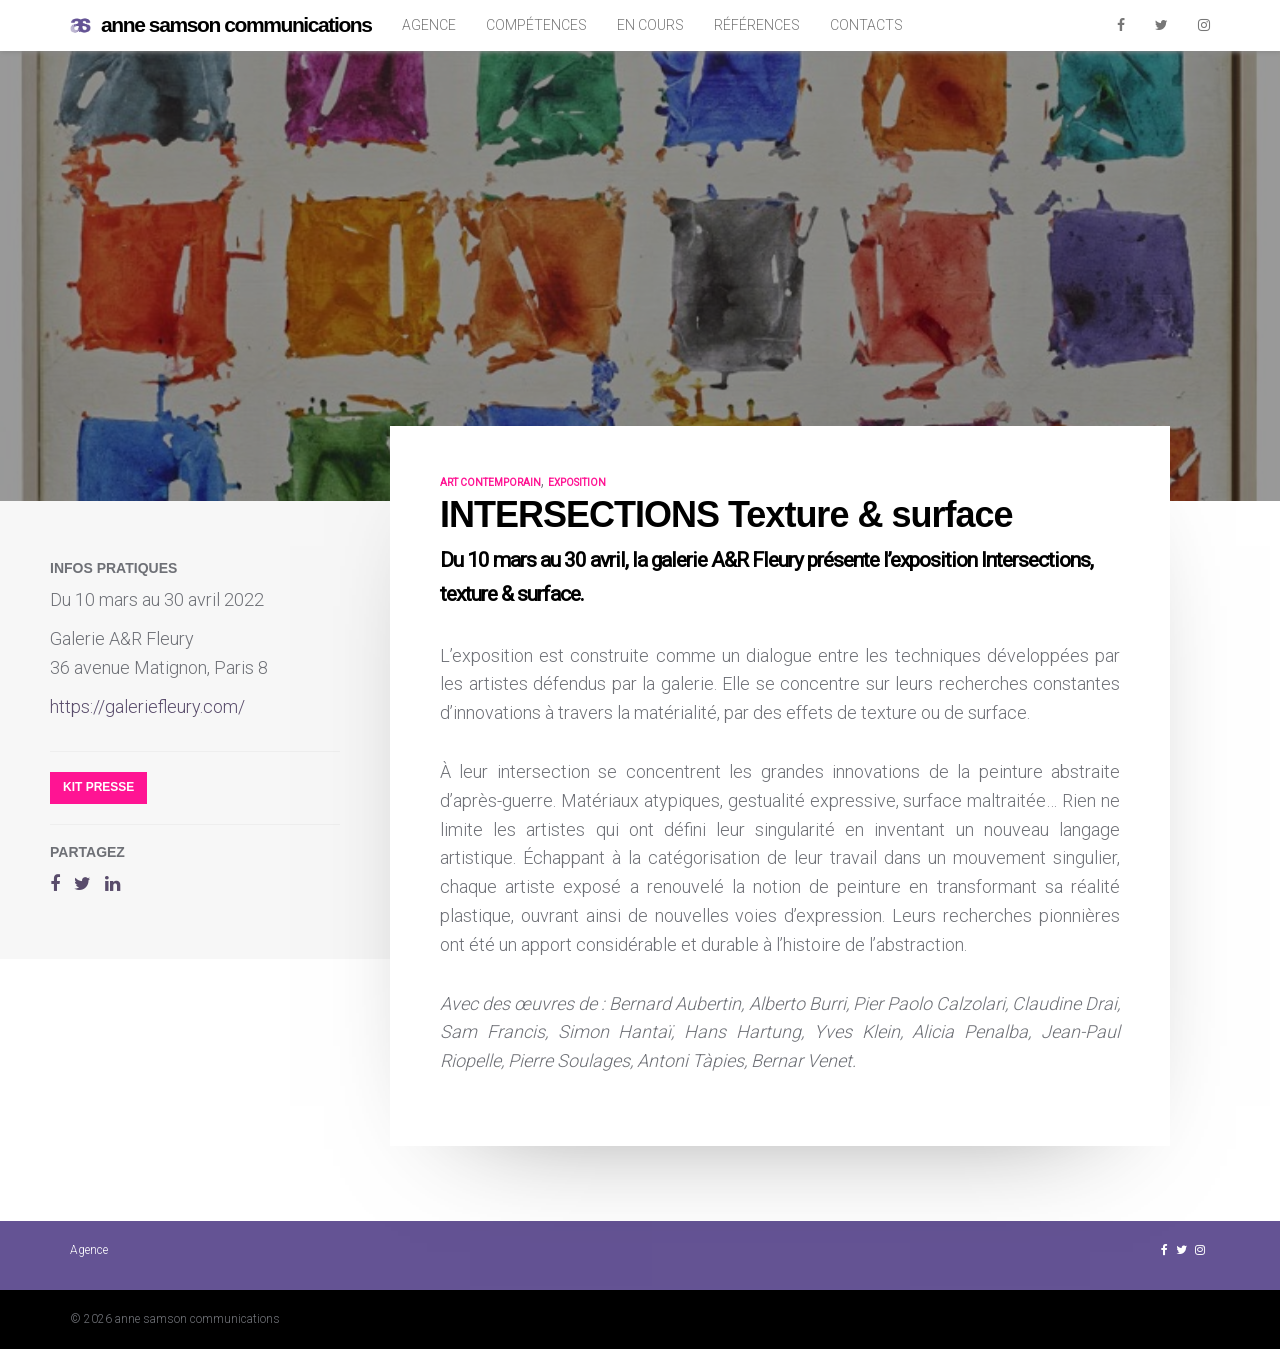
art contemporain (490, 482)
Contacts (866, 25)
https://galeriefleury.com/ (147, 706)
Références (757, 25)
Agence (429, 25)
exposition (577, 482)
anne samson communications (221, 25)
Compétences (536, 25)
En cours (650, 25)
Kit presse (98, 787)
